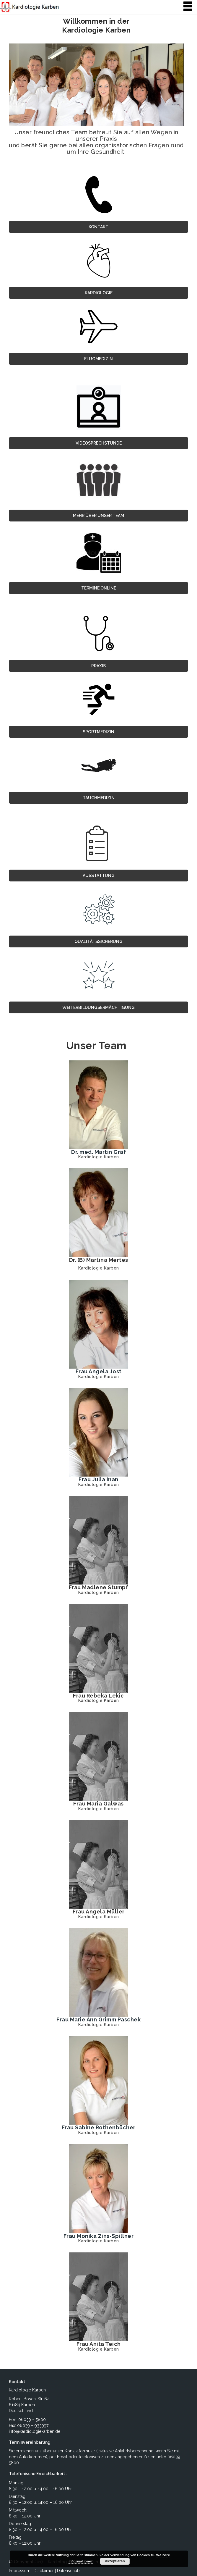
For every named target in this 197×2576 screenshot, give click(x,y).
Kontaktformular (80, 2451)
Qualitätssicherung (98, 941)
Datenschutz (69, 2570)
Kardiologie (99, 292)
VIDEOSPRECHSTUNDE (99, 443)
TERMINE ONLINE (98, 588)
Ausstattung (99, 875)
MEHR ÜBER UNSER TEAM (98, 515)
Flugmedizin (98, 358)
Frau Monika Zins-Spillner (99, 2236)
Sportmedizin (98, 731)
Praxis (98, 665)
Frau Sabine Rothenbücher (99, 2127)
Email (62, 2456)
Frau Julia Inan (98, 1479)
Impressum (19, 2570)
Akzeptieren (115, 2561)
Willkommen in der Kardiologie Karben (96, 25)
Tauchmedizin (99, 797)
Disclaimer (44, 2570)
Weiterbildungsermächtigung (98, 1007)
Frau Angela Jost (99, 1371)
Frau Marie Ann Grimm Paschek (98, 2019)
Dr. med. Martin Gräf (98, 1152)
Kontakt (98, 227)
